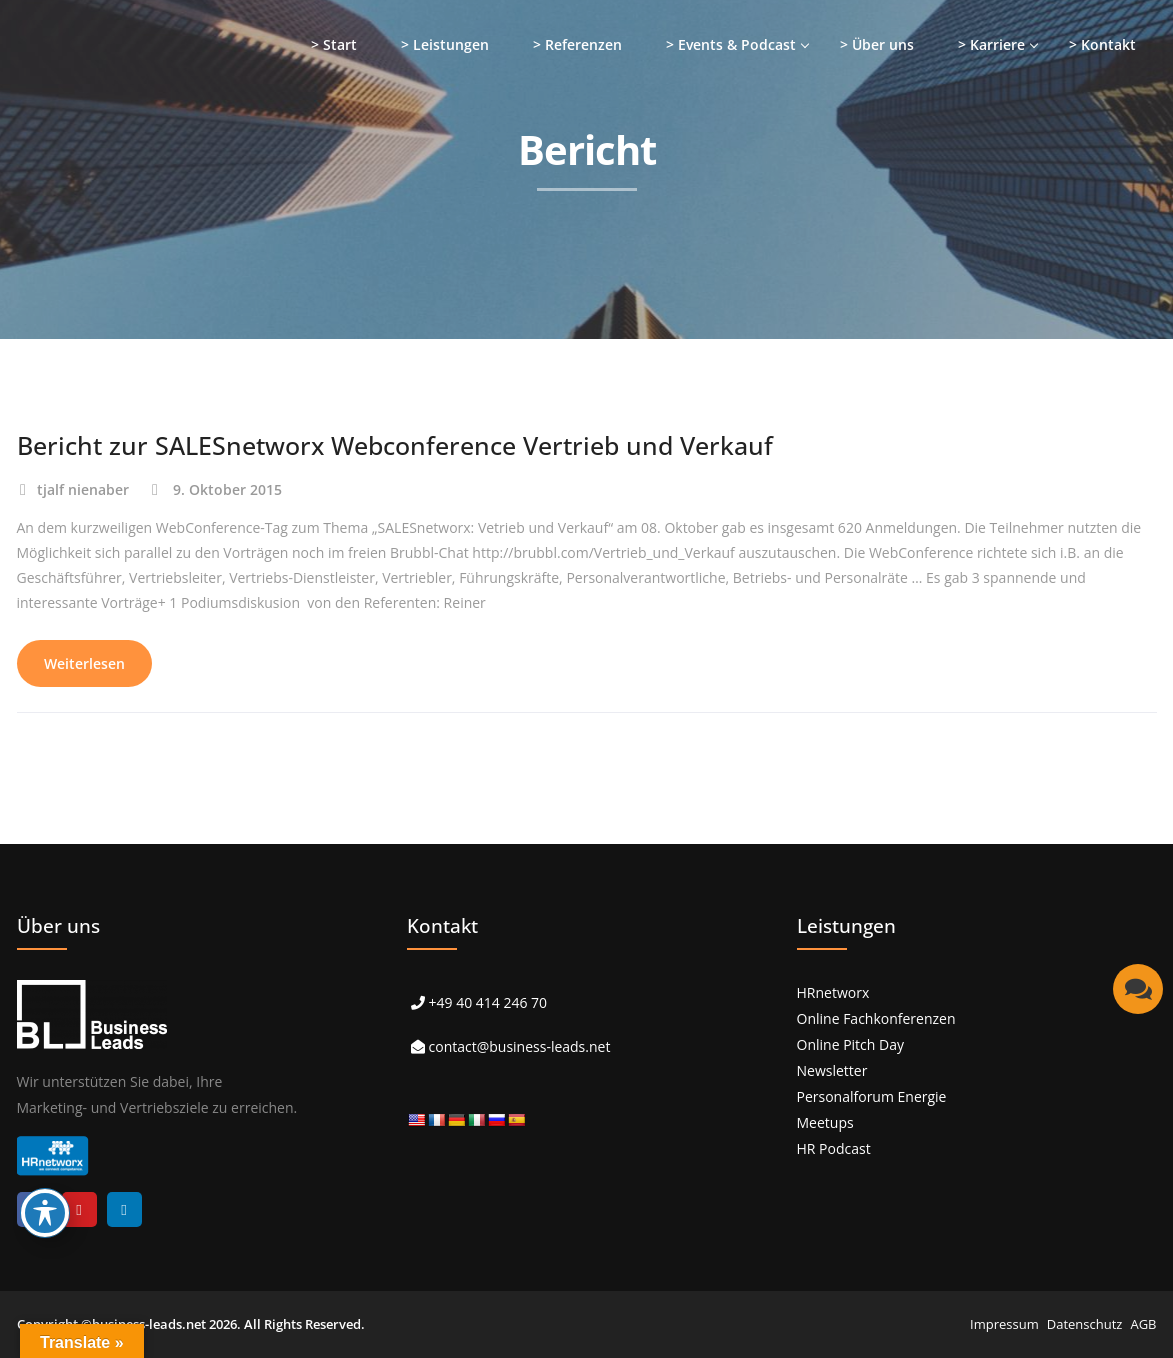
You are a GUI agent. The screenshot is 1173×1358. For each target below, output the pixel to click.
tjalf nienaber (83, 489)
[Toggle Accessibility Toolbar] (45, 1213)
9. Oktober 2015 (227, 489)
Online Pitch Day (850, 1044)
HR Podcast (834, 1148)
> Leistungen (445, 44)
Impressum (1004, 1324)
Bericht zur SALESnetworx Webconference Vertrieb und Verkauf (395, 445)
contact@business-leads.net (520, 1046)
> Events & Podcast (731, 44)
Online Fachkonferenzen (876, 1018)
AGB (1143, 1324)
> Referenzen (577, 44)
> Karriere (991, 44)
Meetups (825, 1122)
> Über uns (877, 44)
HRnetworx (833, 992)
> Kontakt (1102, 44)
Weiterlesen (84, 663)
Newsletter (832, 1070)
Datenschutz (1085, 1324)
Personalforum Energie (872, 1096)
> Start (334, 44)
